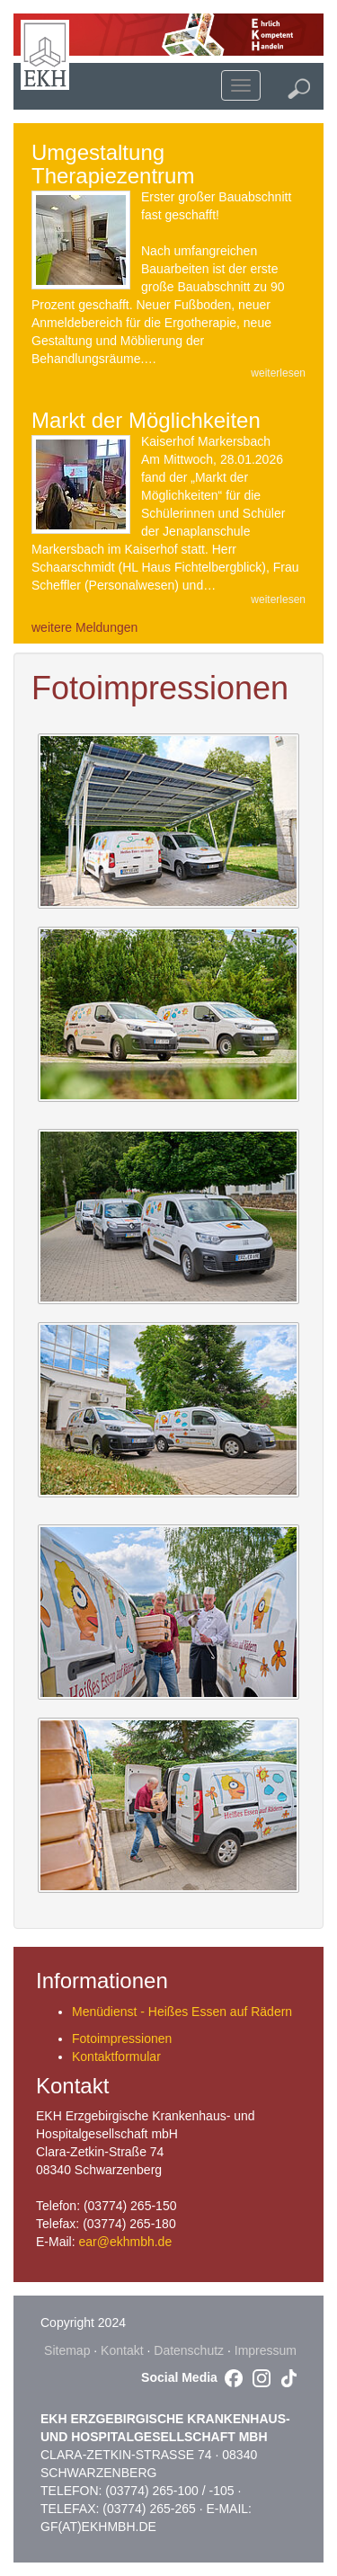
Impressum (266, 2350)
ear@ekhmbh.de (125, 2241)
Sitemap (67, 2350)
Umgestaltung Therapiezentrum (112, 164)
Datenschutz (189, 2350)
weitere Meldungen (84, 627)
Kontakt (122, 2350)
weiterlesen (278, 373)
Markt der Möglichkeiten (146, 420)
